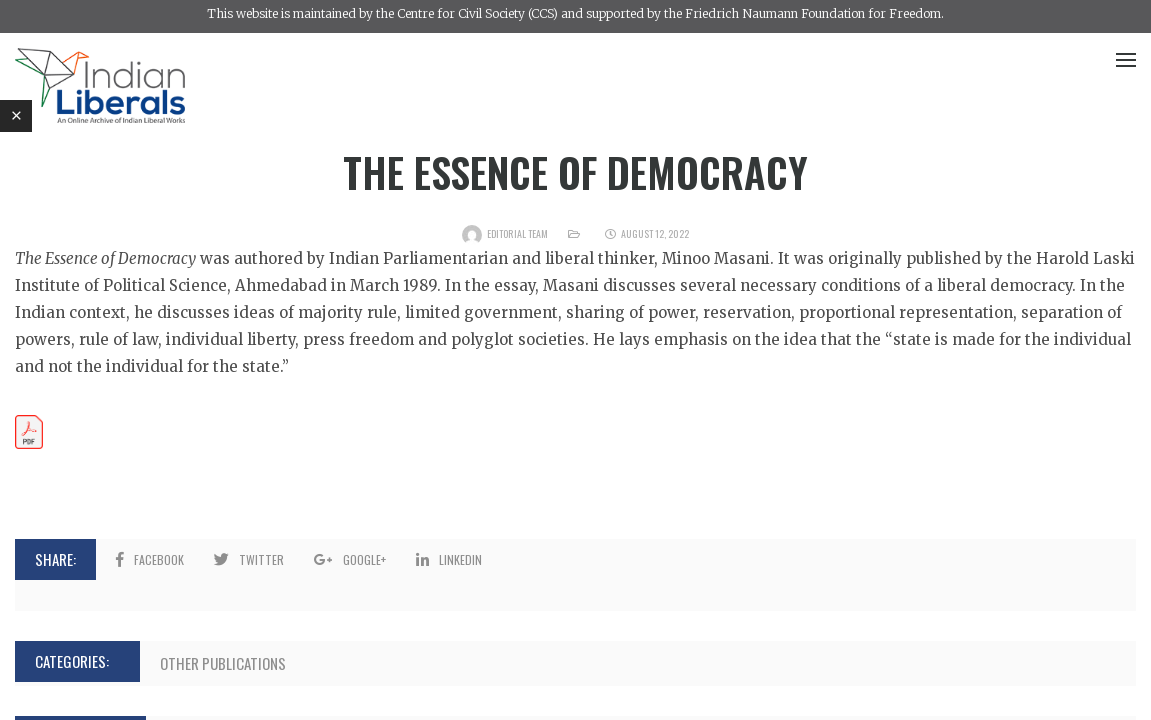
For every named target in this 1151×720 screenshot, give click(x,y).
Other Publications (223, 663)
